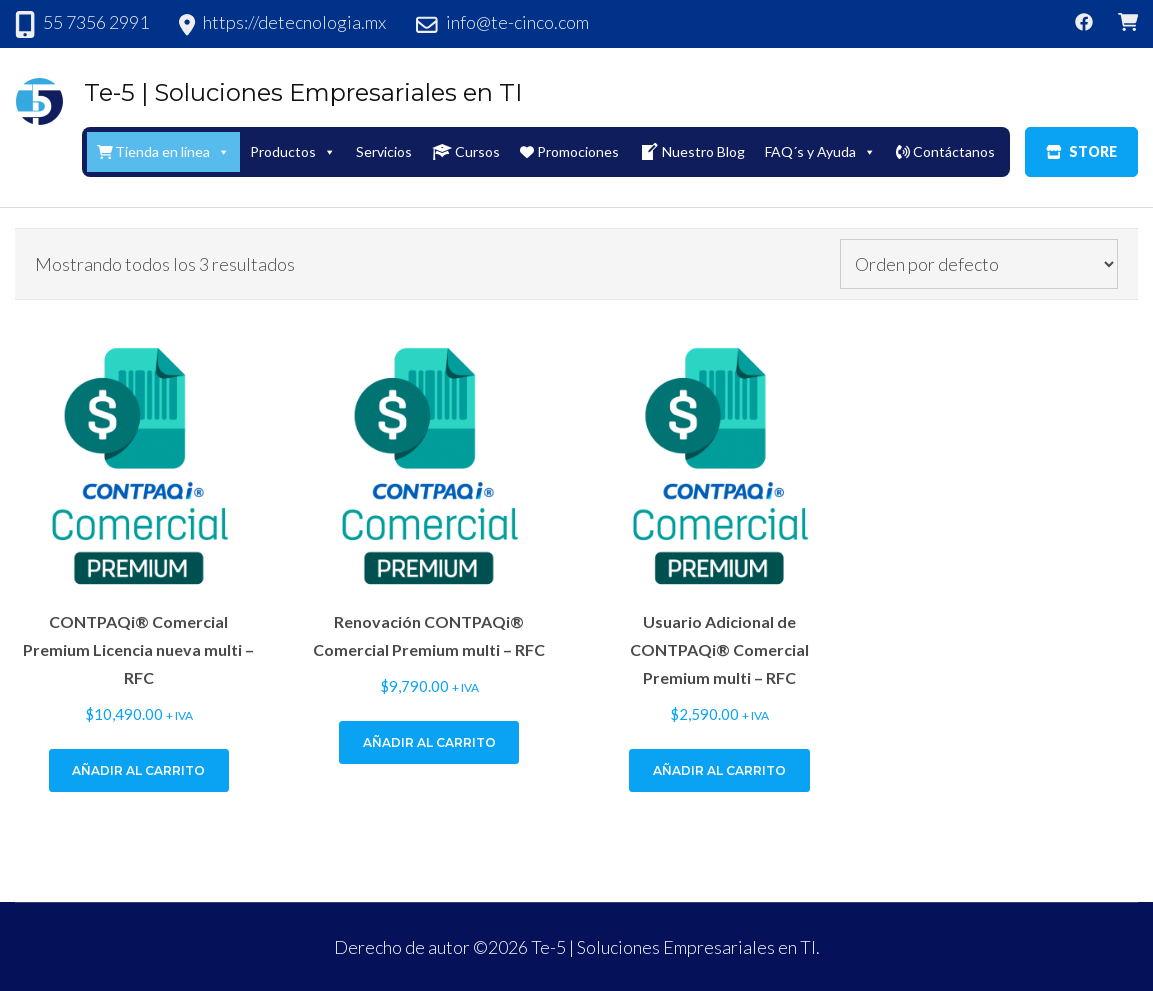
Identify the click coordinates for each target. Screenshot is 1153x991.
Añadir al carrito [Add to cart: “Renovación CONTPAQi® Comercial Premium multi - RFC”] (429, 742)
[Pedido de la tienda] (979, 264)
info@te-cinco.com (517, 22)
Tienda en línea (164, 151)
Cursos (466, 152)
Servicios (384, 151)
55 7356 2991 (96, 22)
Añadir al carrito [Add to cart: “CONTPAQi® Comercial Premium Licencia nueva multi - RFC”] (138, 770)
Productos (293, 151)
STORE (1081, 151)
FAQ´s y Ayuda (820, 151)
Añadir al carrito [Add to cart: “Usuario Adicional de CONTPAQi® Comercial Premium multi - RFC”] (719, 770)
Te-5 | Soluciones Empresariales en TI (303, 92)
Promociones (569, 151)
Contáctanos (945, 151)
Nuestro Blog (692, 152)
